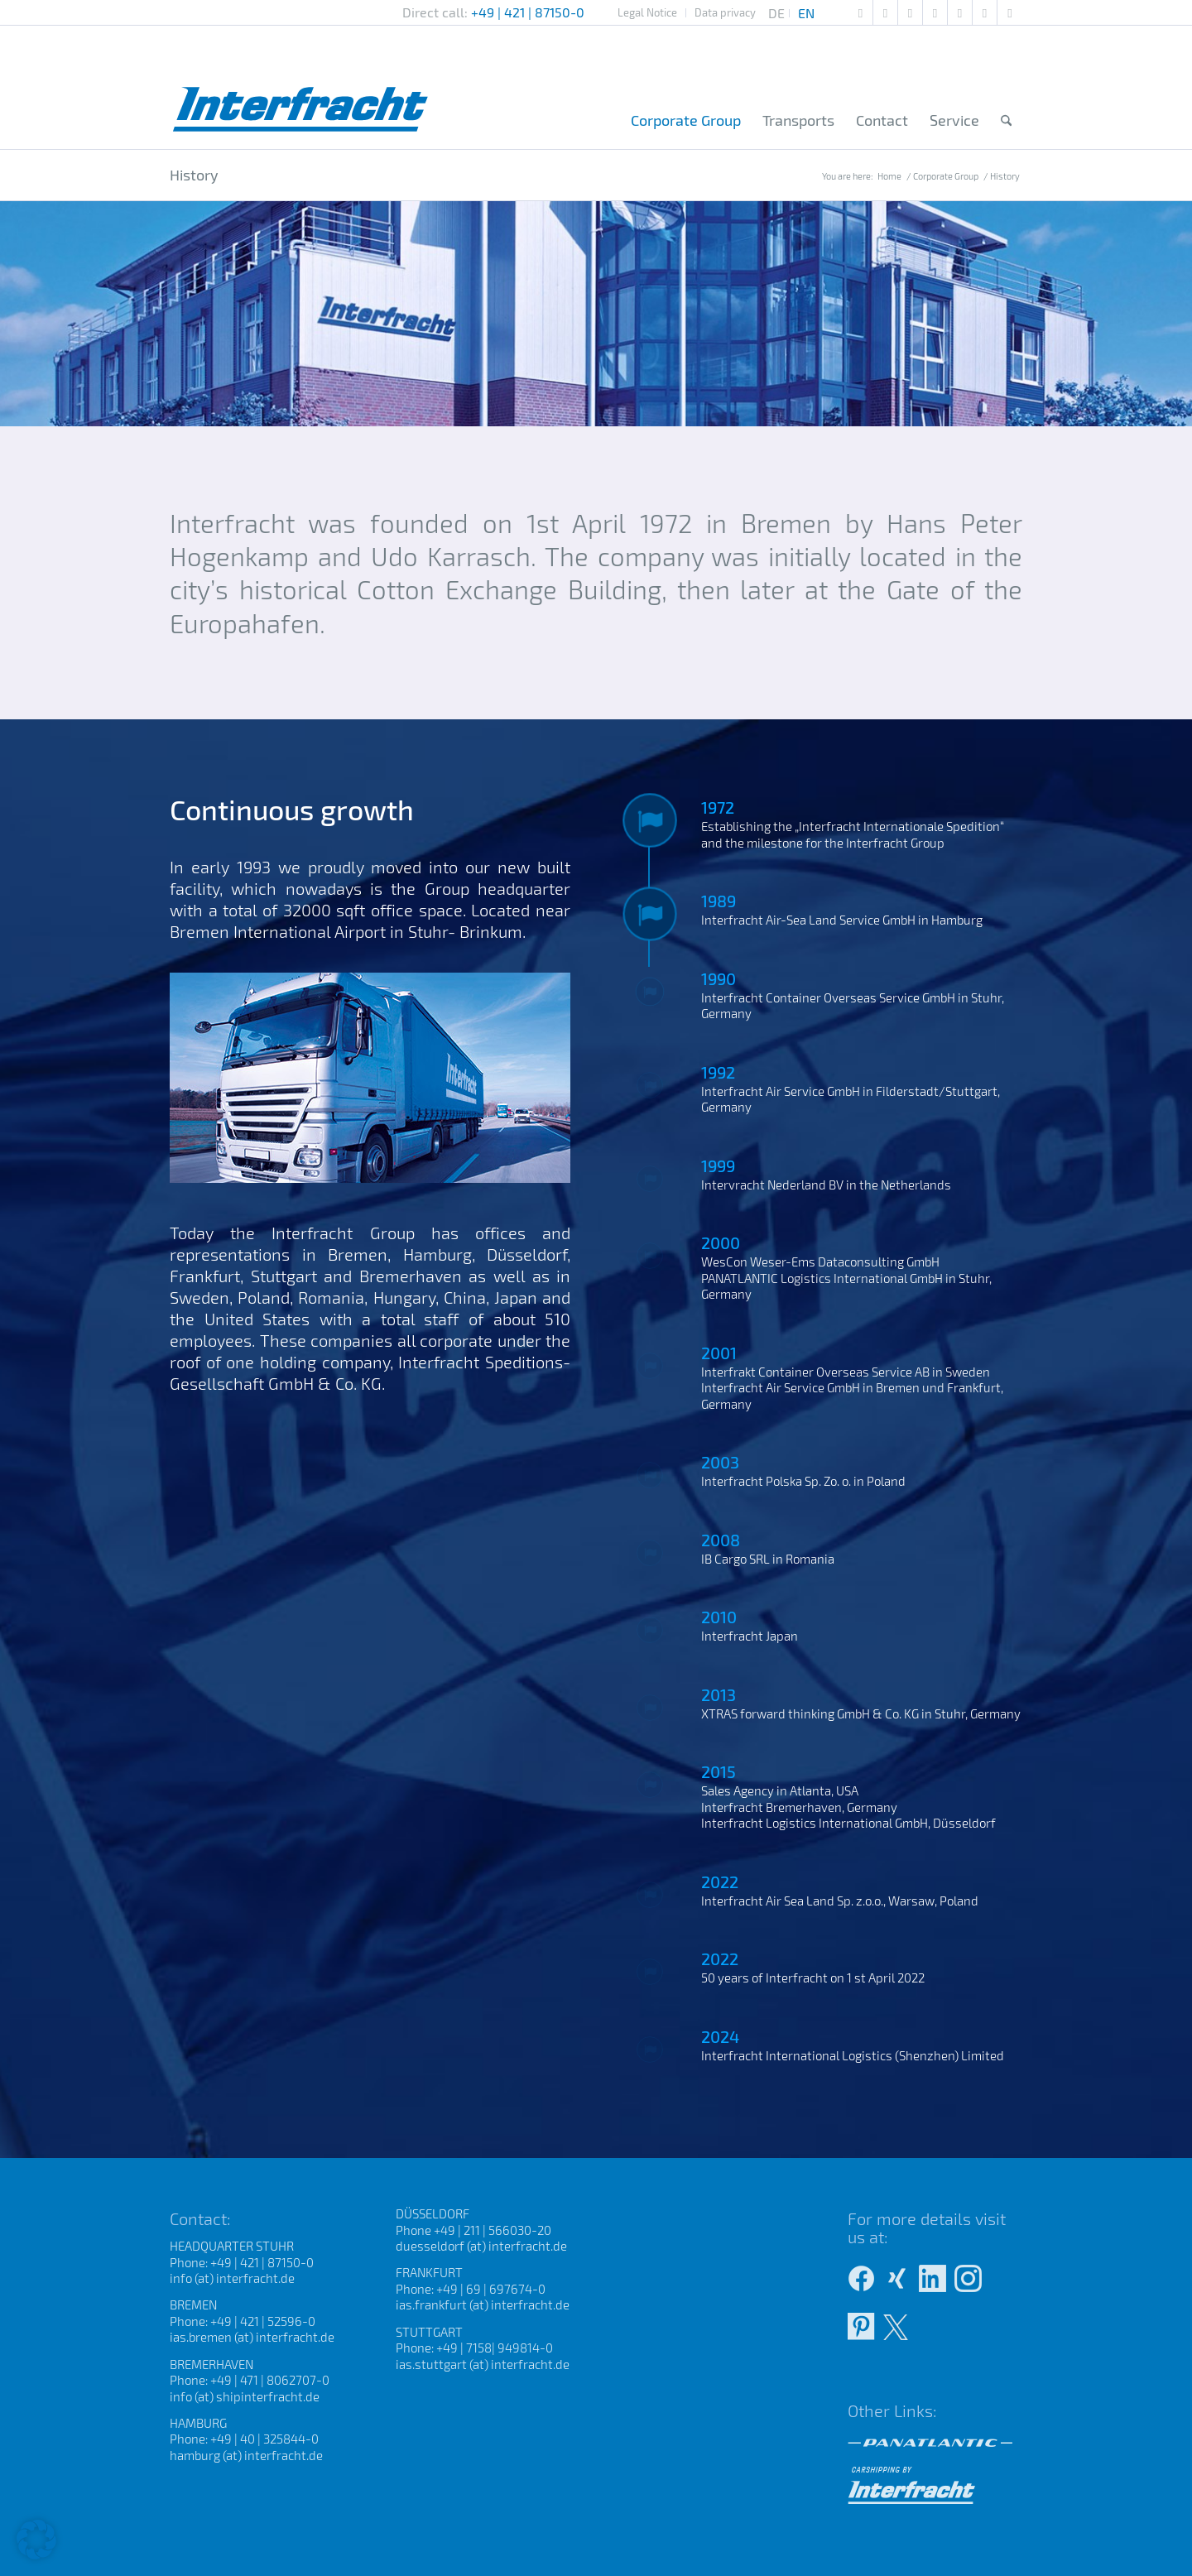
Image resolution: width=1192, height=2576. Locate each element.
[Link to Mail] (860, 12)
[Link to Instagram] (960, 12)
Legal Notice (647, 12)
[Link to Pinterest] (885, 12)
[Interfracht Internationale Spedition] (301, 87)
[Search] (1006, 121)
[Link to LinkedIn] (985, 12)
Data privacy (725, 12)
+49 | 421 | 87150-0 (527, 12)
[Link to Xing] (910, 12)
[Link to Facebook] (935, 12)
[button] (36, 2539)
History (194, 175)
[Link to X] (1009, 12)
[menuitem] (647, 12)
